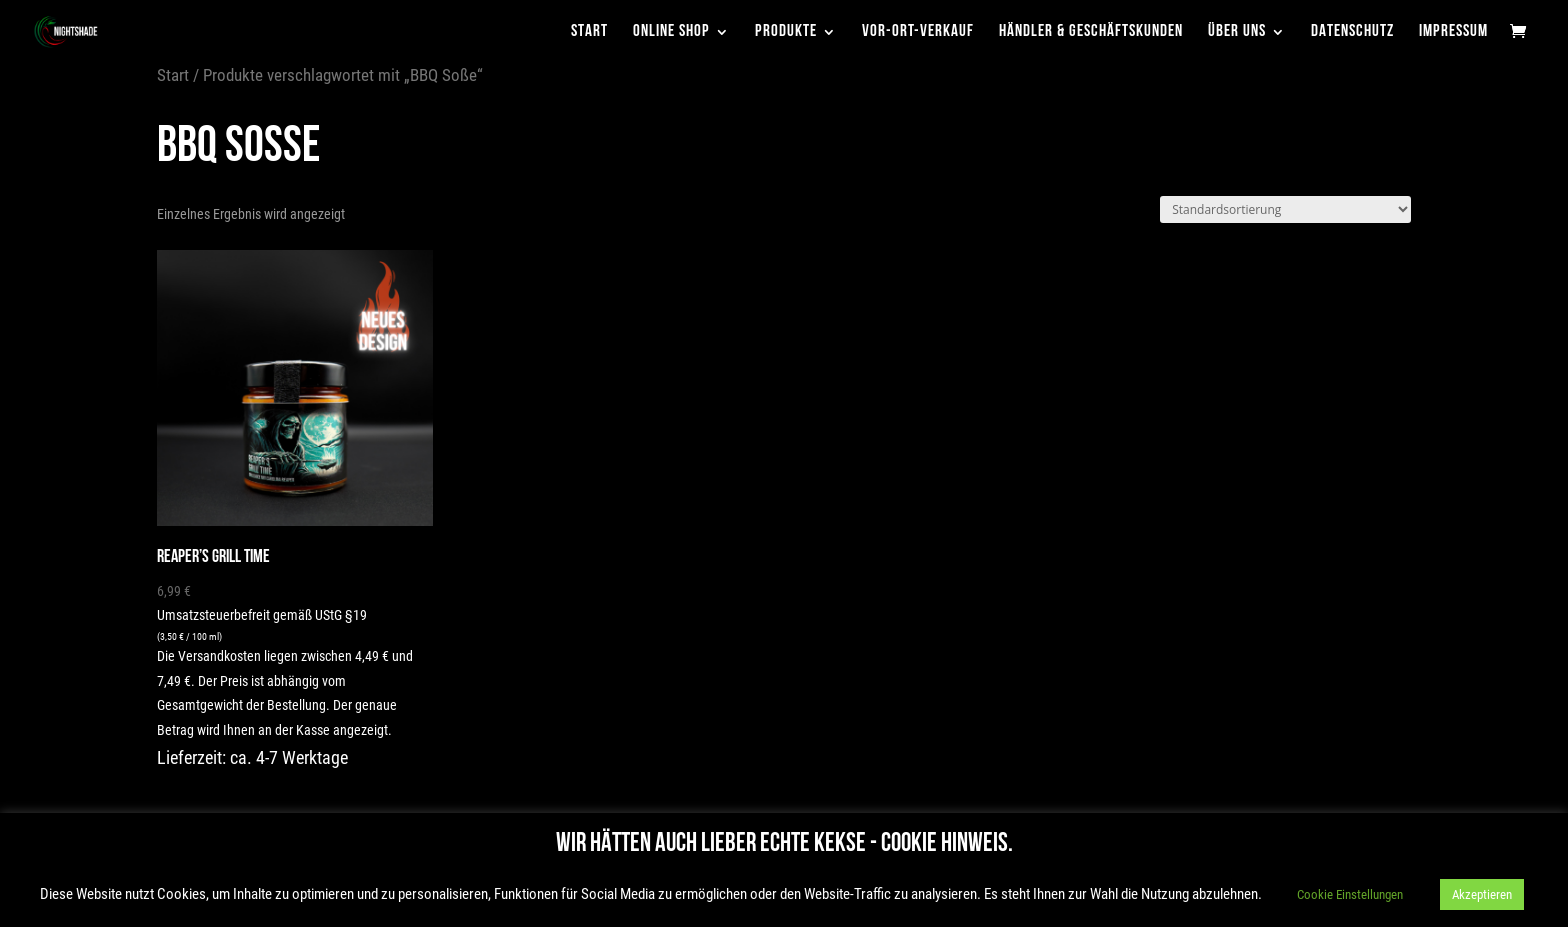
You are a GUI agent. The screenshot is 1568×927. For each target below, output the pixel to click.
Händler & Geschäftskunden (1091, 32)
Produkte (786, 32)
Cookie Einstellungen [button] (1350, 894)
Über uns (1237, 32)
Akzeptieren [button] (1482, 894)
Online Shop (671, 32)
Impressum (1453, 32)
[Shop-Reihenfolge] (1285, 209)
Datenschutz (1352, 32)
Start (589, 32)
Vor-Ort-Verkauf (918, 32)
